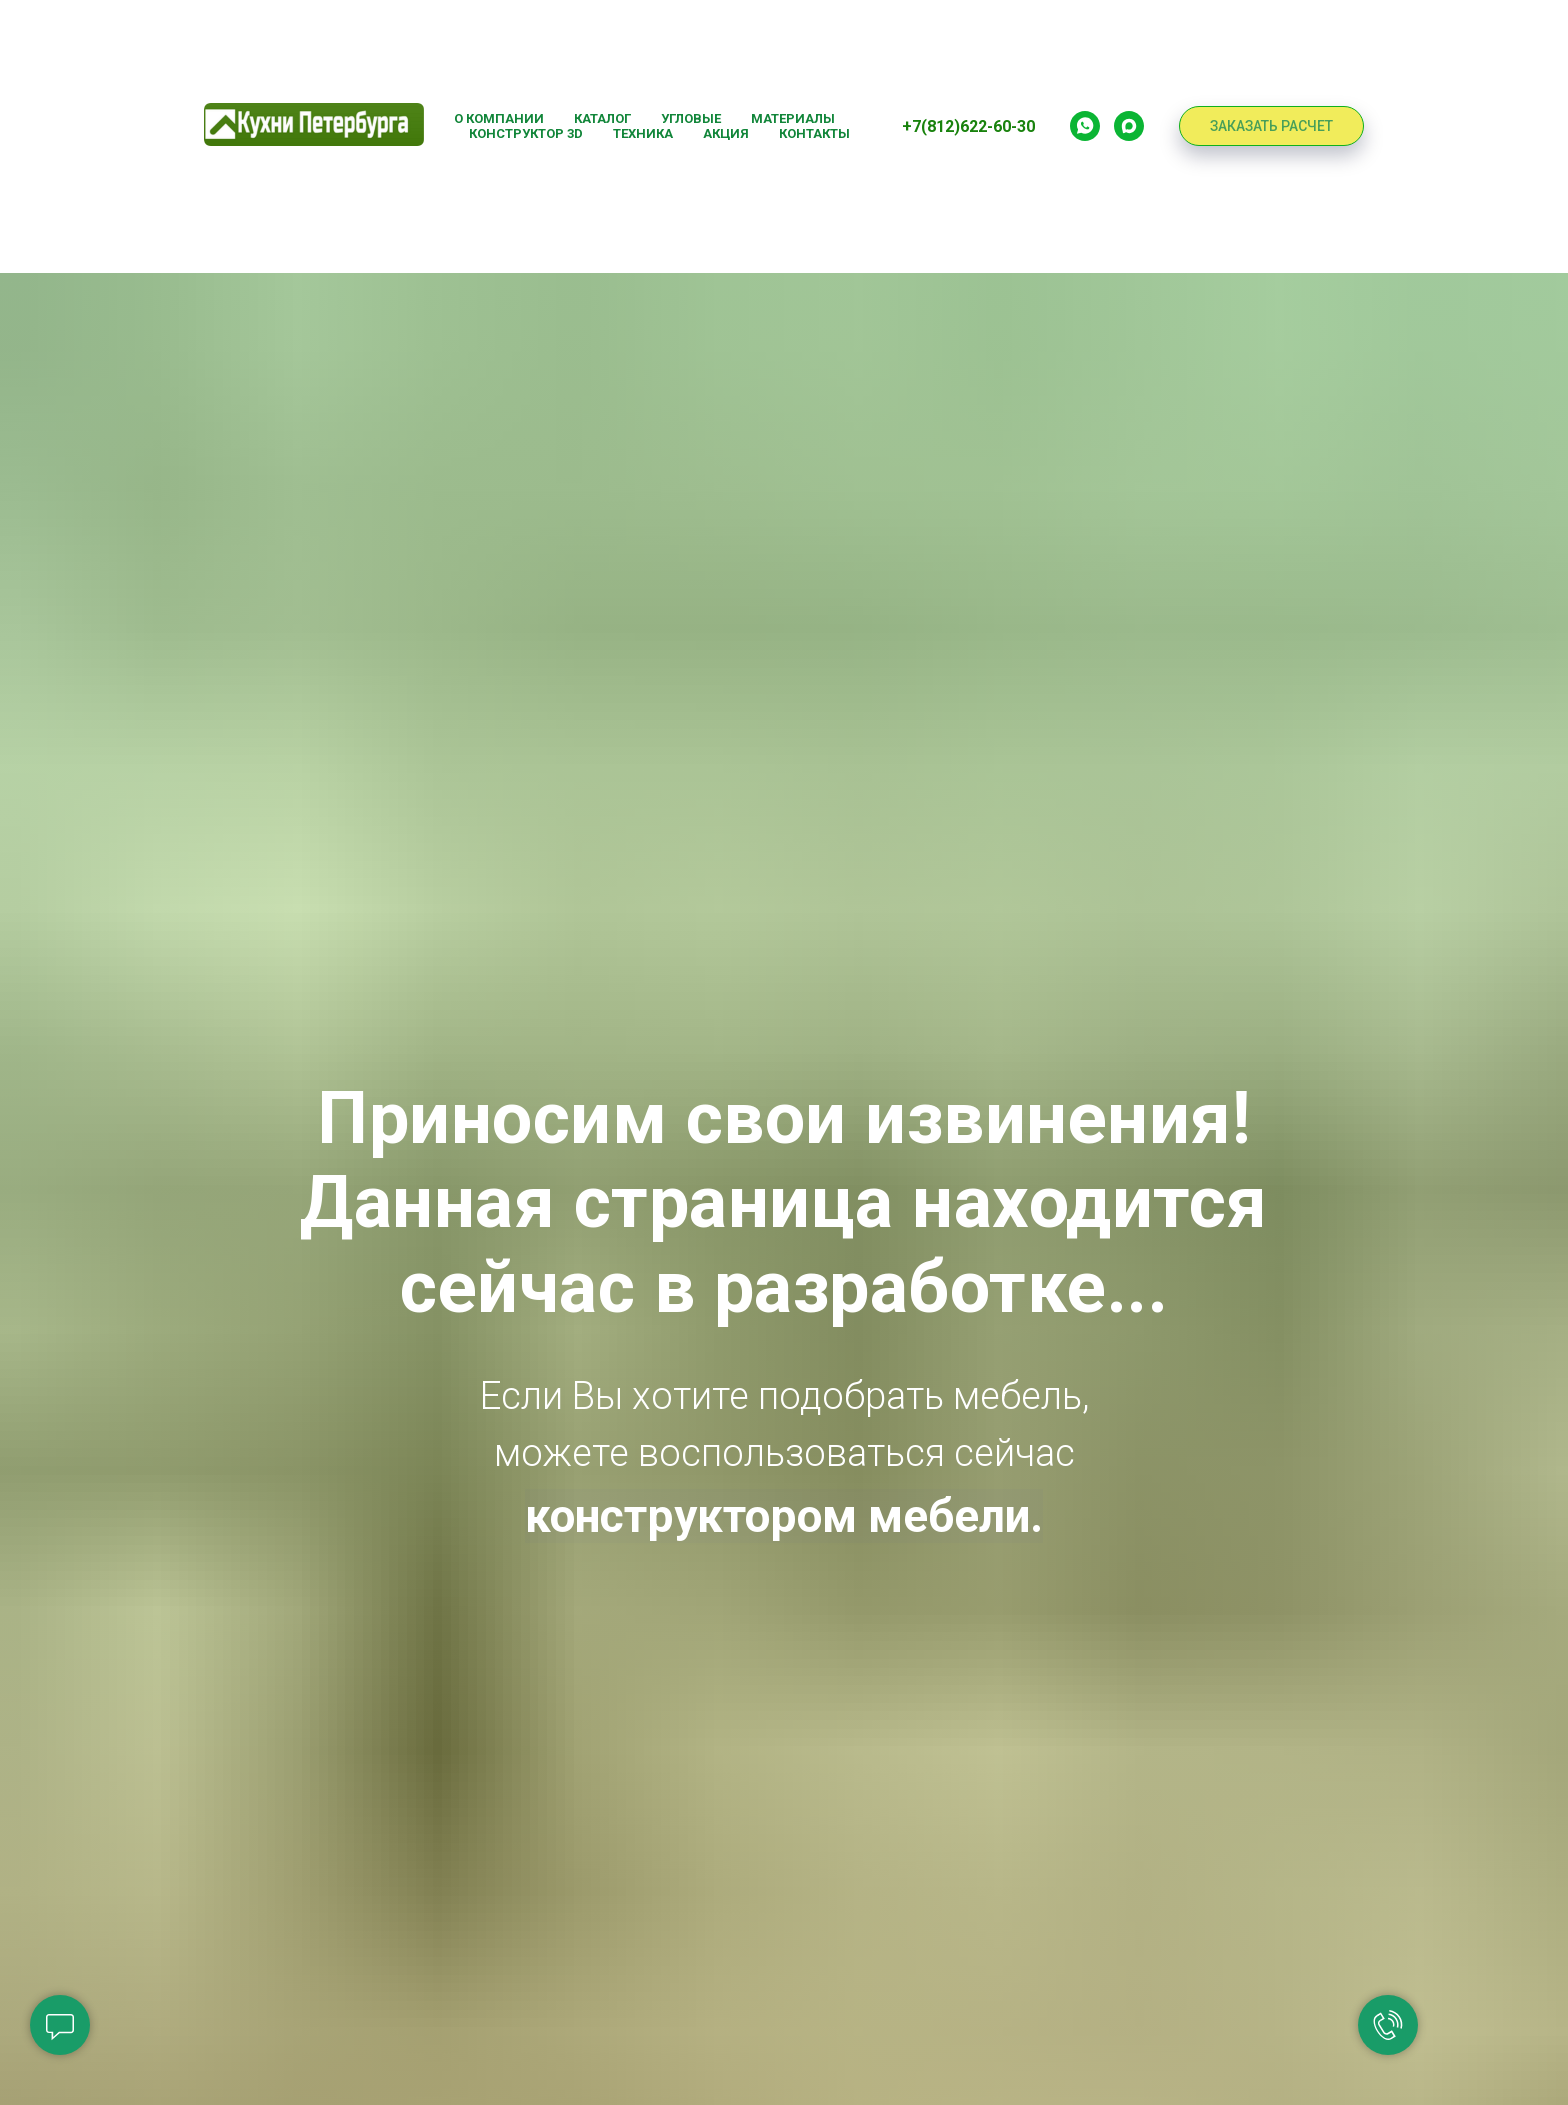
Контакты (814, 133)
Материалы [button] (793, 118)
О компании (499, 118)
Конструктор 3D (526, 133)
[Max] (1129, 126)
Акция (726, 133)
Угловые (691, 118)
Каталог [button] (602, 118)
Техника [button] (643, 133)
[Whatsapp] (1085, 126)
